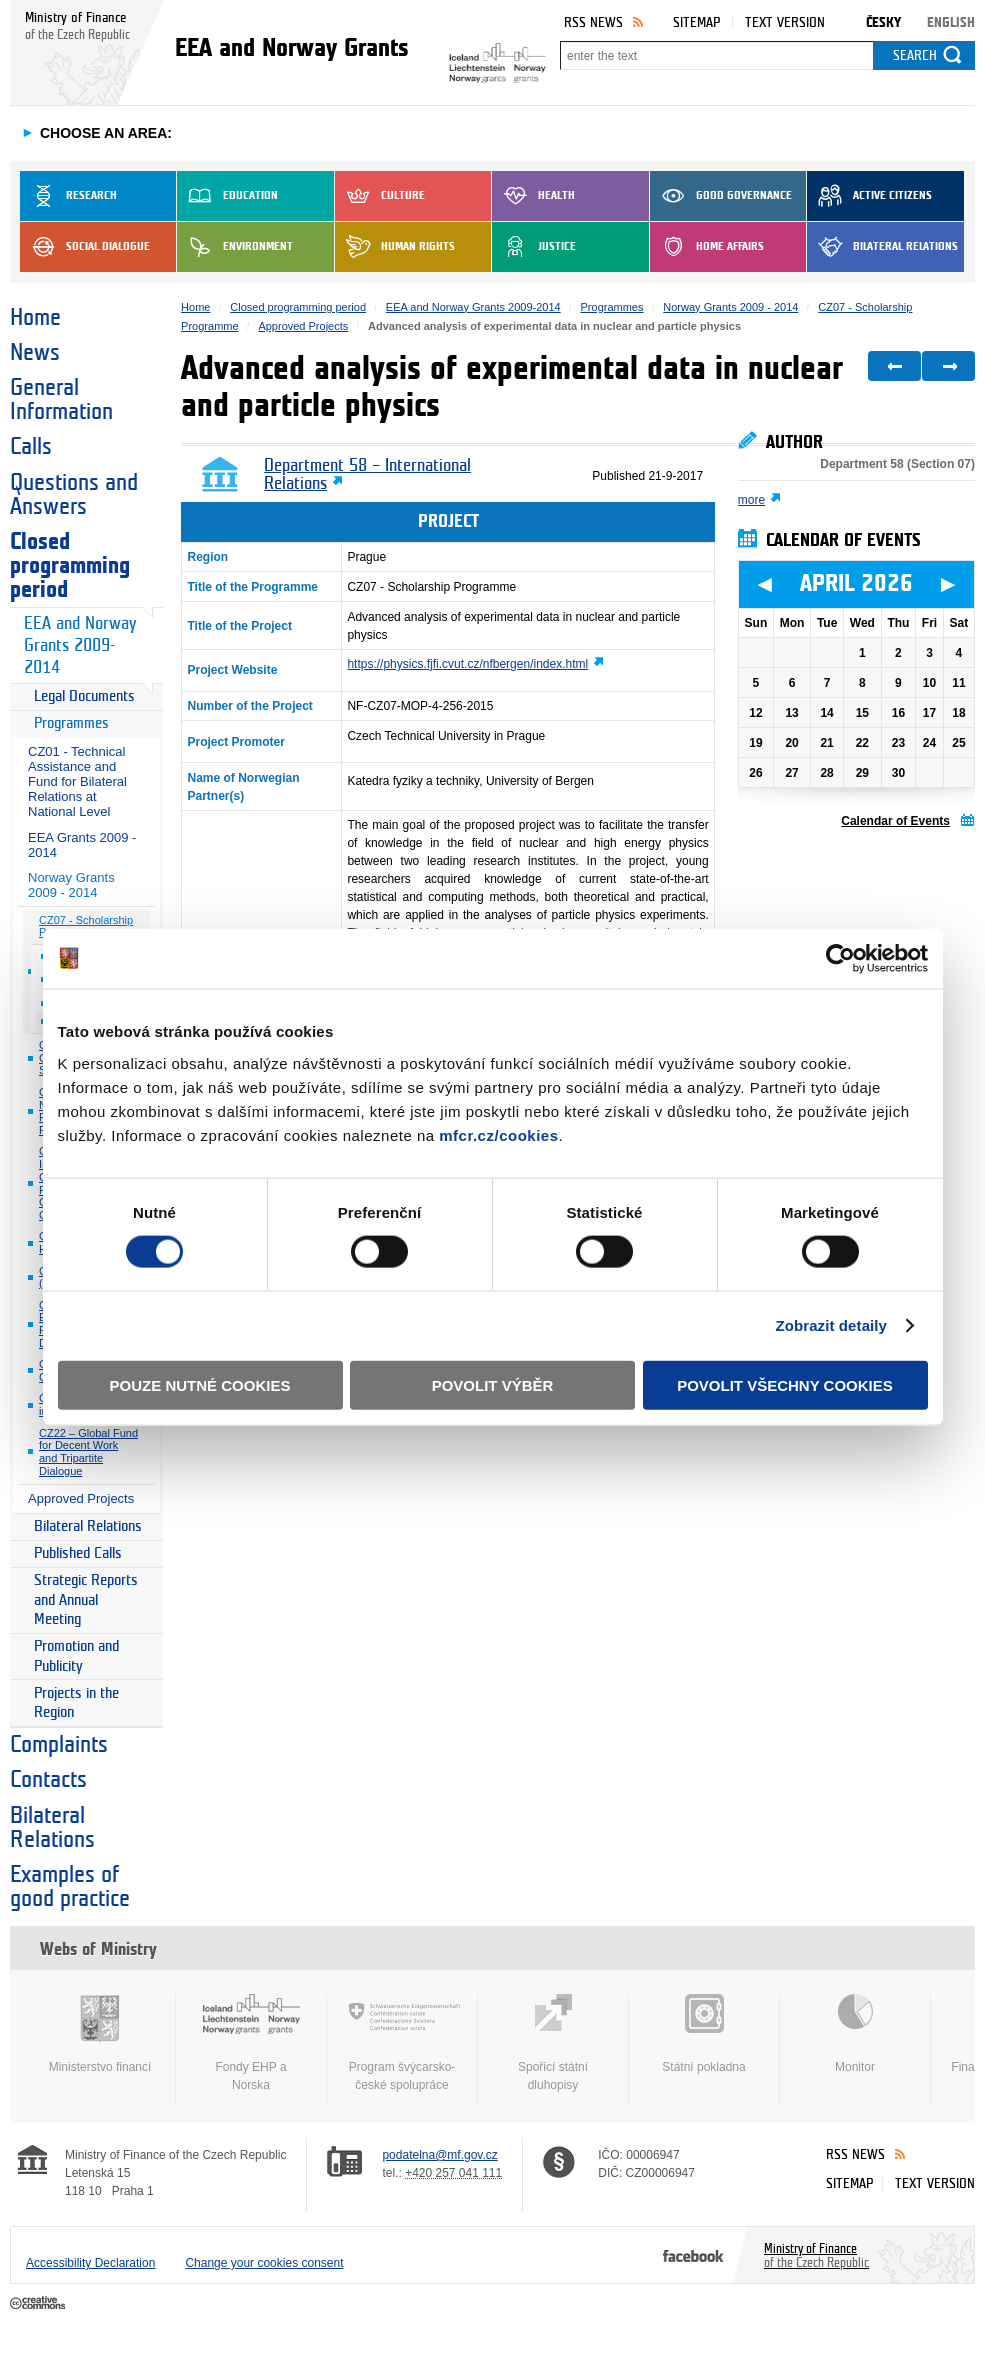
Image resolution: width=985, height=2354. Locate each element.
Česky (883, 22)
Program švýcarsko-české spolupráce (402, 2043)
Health (533, 196)
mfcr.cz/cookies (498, 1134)
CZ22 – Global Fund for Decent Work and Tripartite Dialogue (88, 1452)
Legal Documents (84, 696)
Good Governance (721, 196)
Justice (534, 247)
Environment (235, 247)
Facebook (693, 2255)
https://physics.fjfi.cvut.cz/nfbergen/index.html (467, 664)
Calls (31, 447)
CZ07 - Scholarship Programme (86, 926)
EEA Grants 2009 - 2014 (82, 845)
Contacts (48, 1780)
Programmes (71, 723)
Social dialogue (85, 247)
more (751, 500)
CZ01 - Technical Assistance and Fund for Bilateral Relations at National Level (77, 781)
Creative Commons (39, 2304)
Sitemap (696, 22)
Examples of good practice (70, 1887)
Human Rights (395, 247)
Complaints (59, 1745)
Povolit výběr (493, 1384)
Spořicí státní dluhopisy (553, 2043)
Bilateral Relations (882, 247)
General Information (61, 400)
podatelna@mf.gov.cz (439, 2155)
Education (227, 196)
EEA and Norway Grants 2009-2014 (80, 645)
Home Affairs (707, 247)
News (35, 353)
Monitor (855, 2034)
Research (68, 196)
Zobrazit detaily (831, 1325)
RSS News (593, 22)
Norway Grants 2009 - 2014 (71, 885)
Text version (785, 22)
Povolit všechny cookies (785, 1384)
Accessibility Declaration (90, 2263)
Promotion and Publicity (76, 1656)
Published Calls (78, 1553)
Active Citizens (869, 196)
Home (35, 318)
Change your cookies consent (264, 2263)
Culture (380, 196)
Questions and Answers (74, 495)
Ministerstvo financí (100, 2034)
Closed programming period (70, 566)
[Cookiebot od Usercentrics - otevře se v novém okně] (840, 959)
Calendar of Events (895, 821)
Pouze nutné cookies (200, 1384)
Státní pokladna (704, 2034)
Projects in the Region (76, 1703)
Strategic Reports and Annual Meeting (86, 1600)
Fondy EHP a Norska (251, 2043)
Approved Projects (81, 1498)
